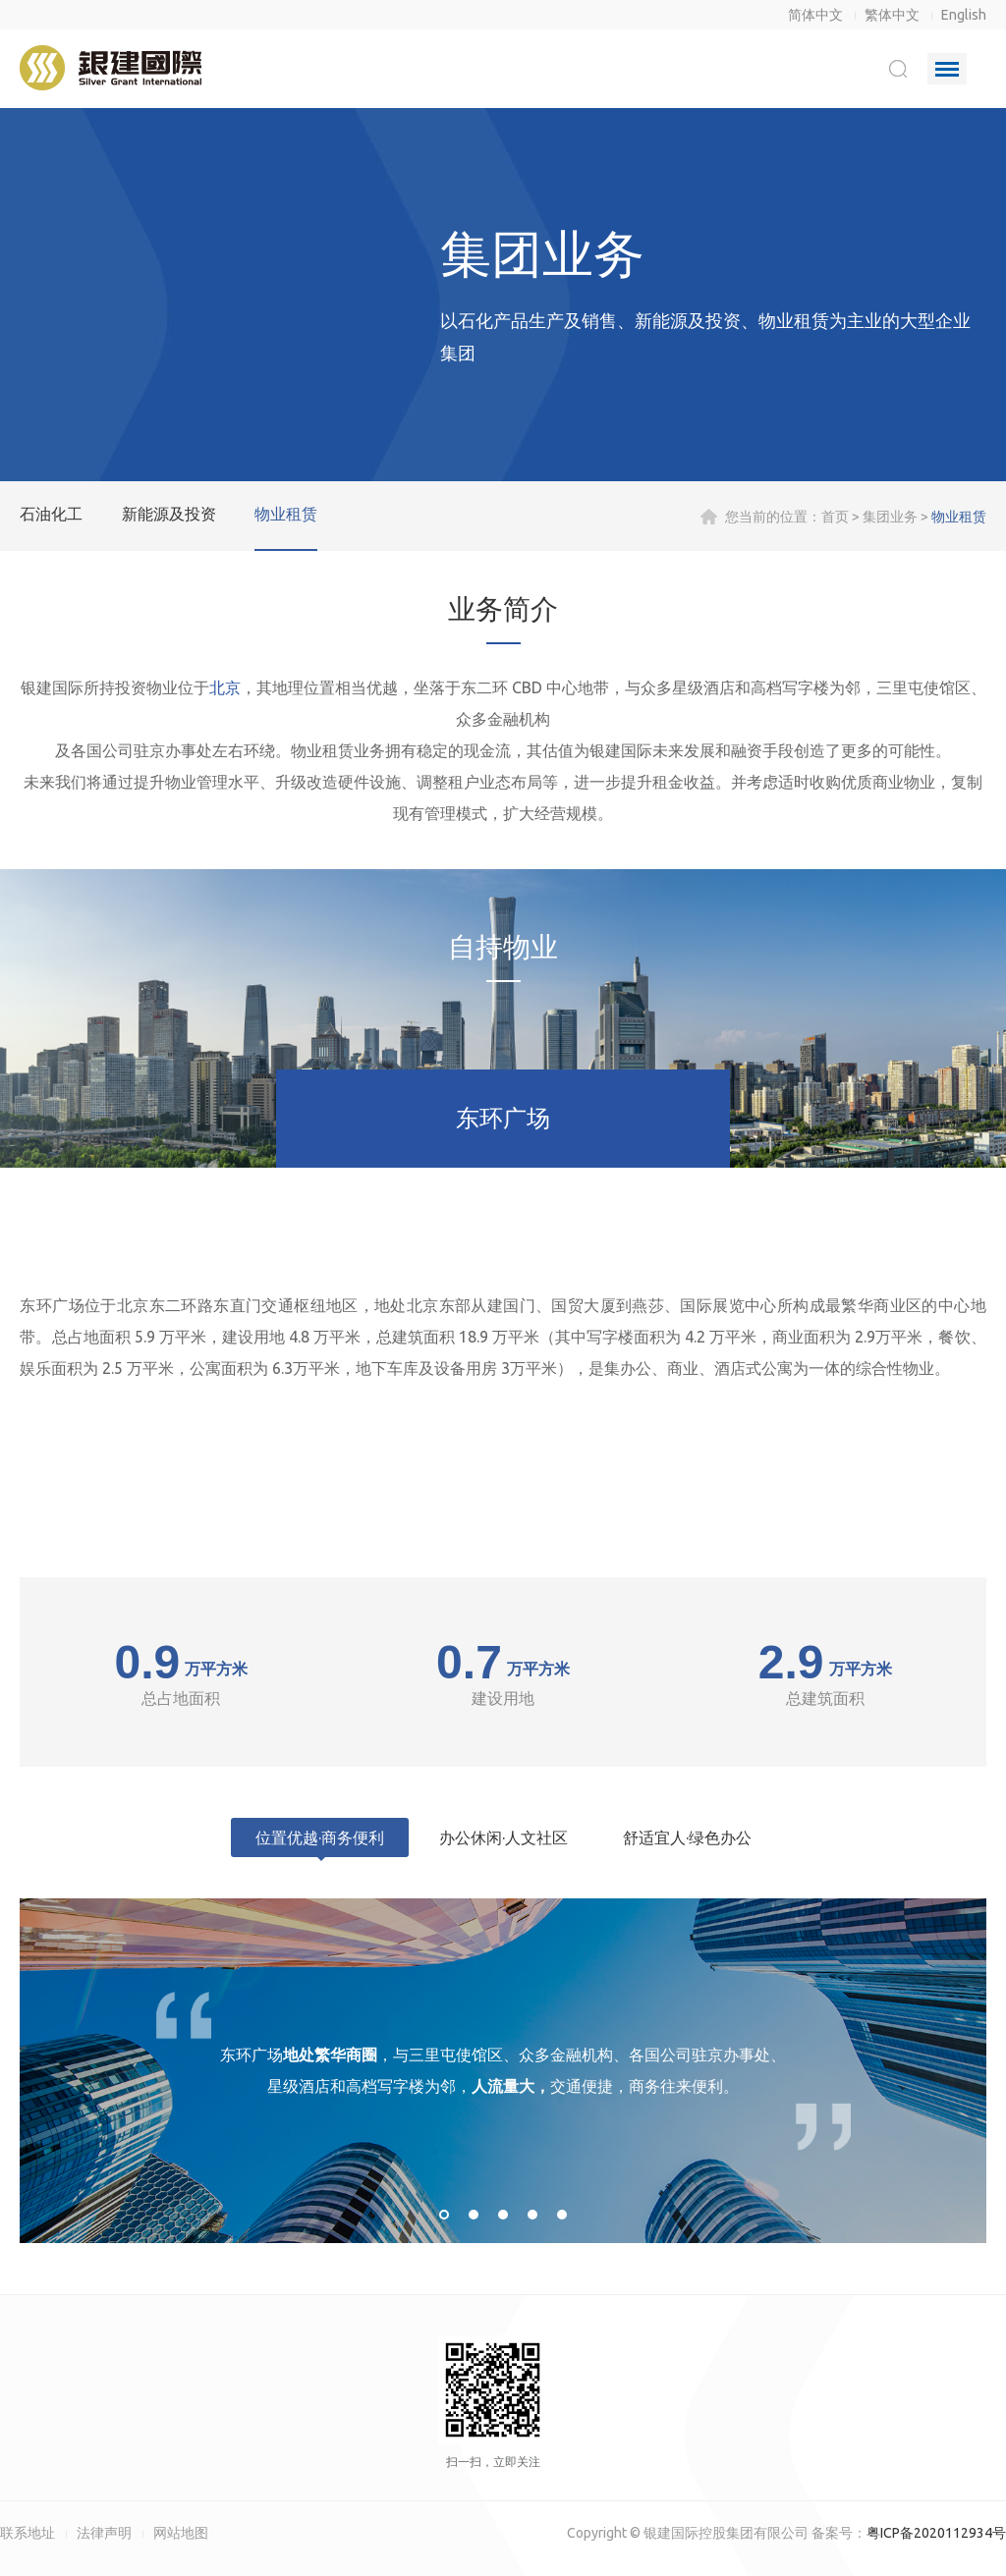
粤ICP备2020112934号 (936, 2533)
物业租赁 (285, 513)
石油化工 (51, 513)
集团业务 (890, 516)
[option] (503, 2070)
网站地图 (180, 2533)
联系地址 (27, 2533)
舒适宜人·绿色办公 (687, 1837)
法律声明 (104, 2533)
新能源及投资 (169, 513)
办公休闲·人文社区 (503, 1837)
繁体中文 (892, 15)
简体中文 (815, 15)
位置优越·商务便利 (319, 1837)
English (963, 15)
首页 (835, 516)
